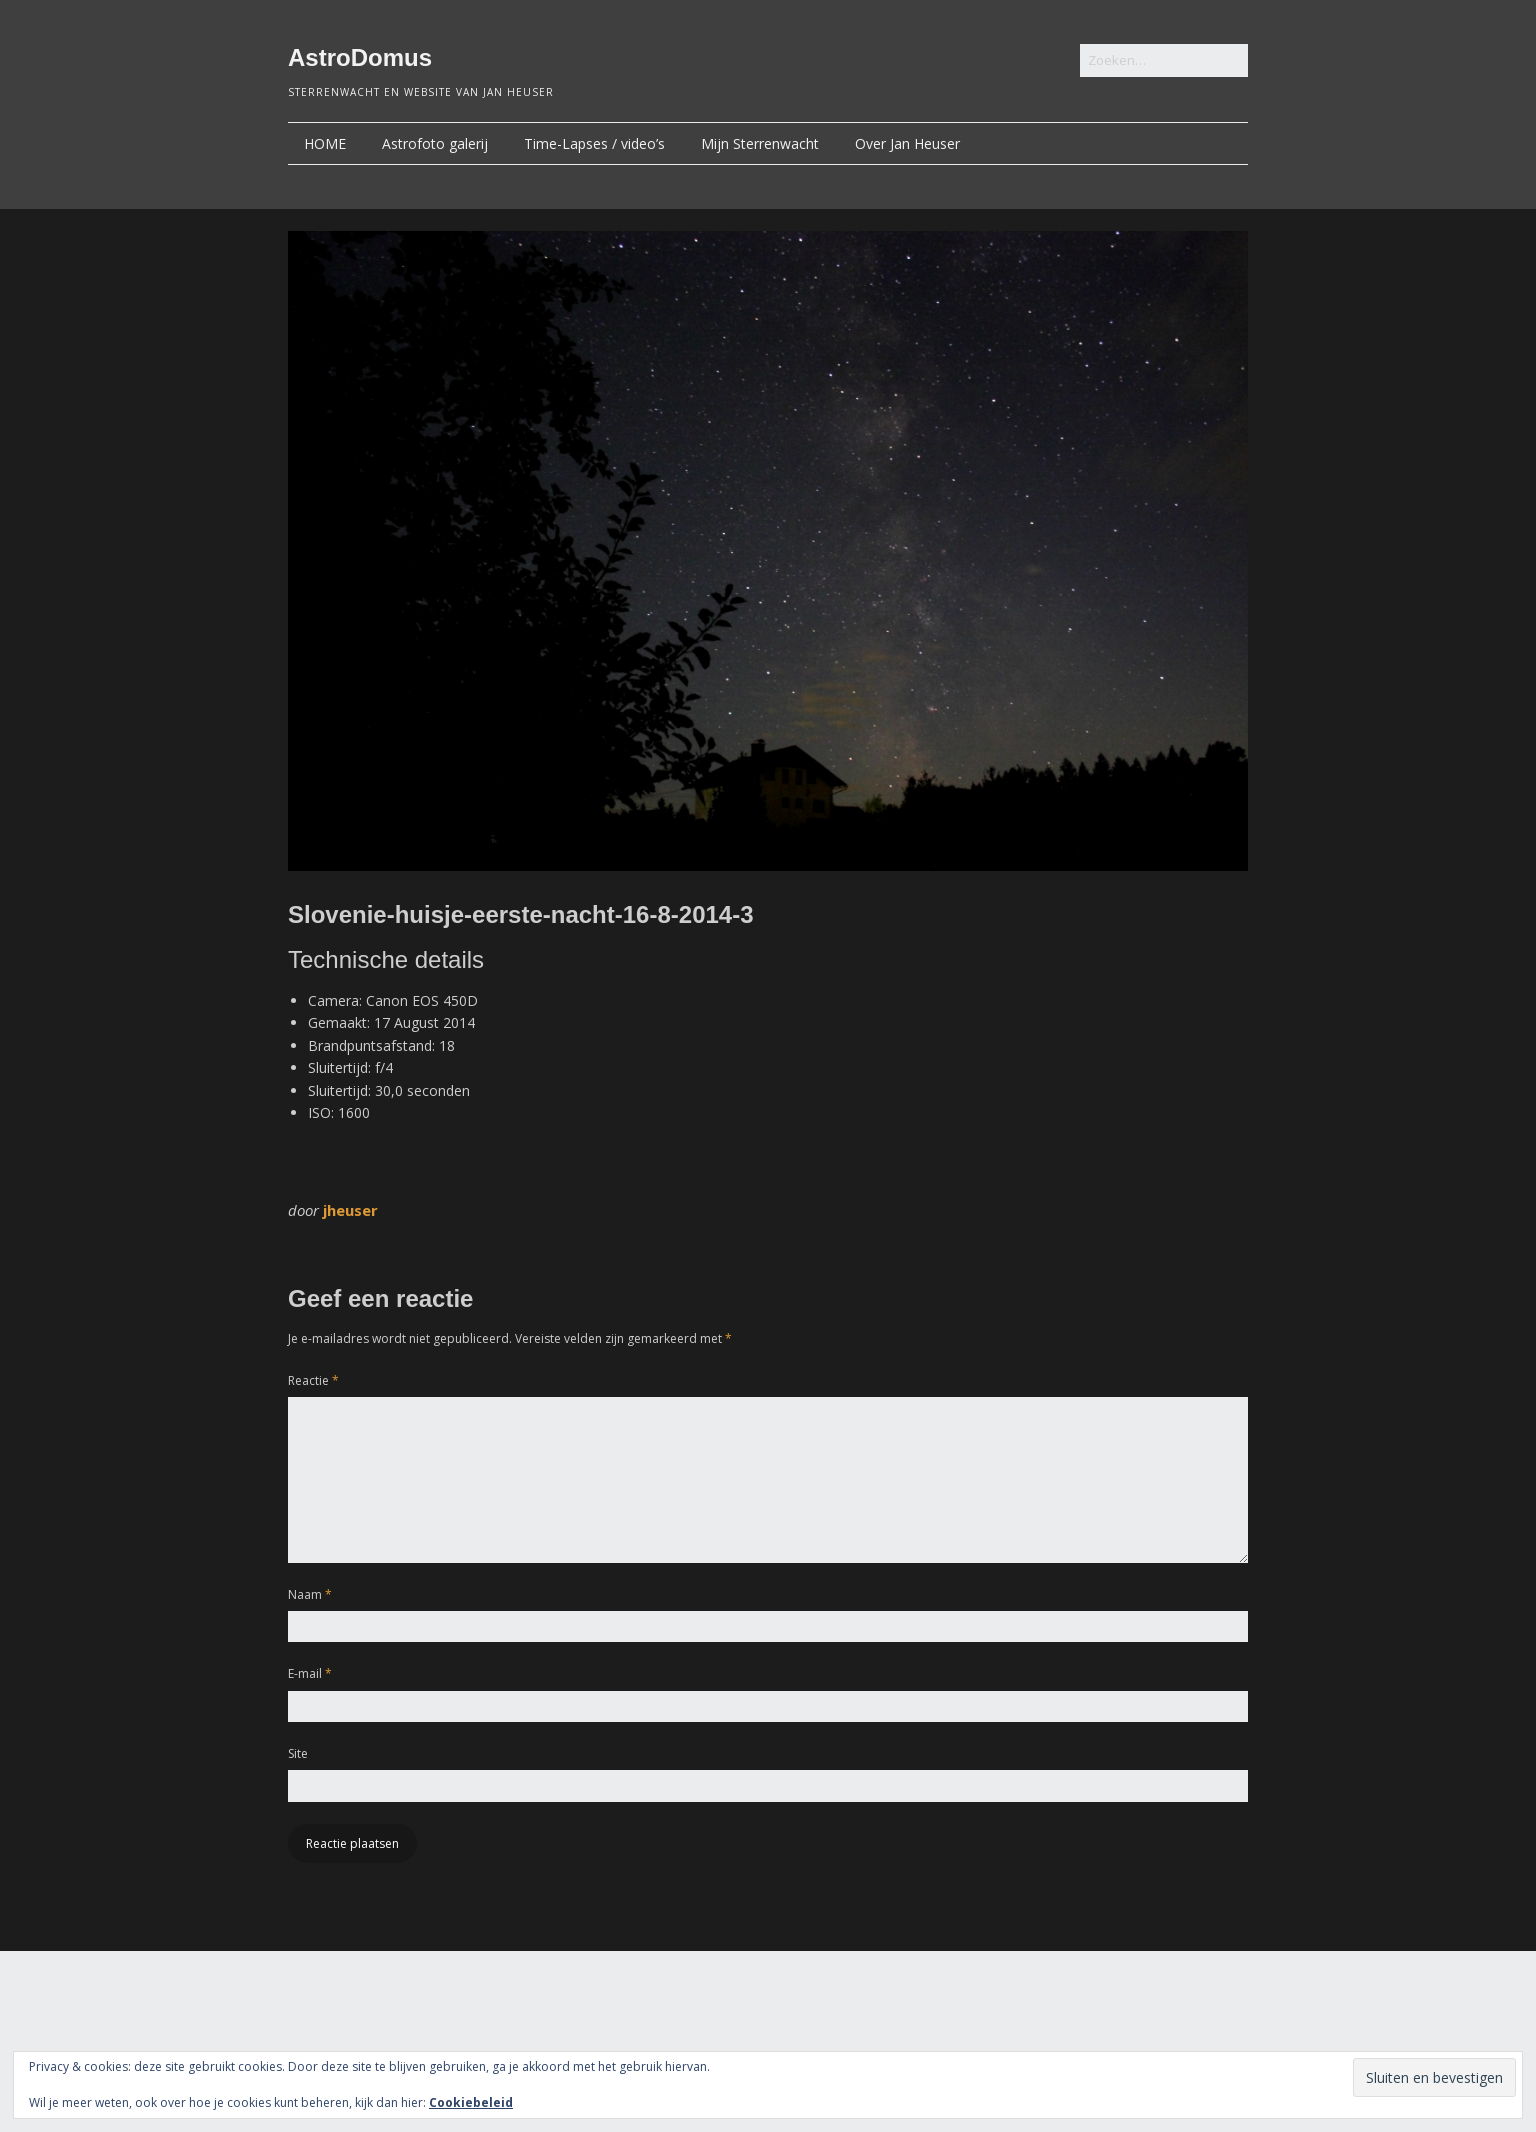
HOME (325, 143)
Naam (310, 1594)
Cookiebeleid (471, 2102)
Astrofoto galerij (435, 143)
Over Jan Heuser (907, 143)
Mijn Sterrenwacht (760, 143)
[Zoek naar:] (1164, 60)
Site (298, 1753)
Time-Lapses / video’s (594, 143)
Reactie (313, 1380)
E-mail (310, 1673)
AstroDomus (360, 57)
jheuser (350, 1210)
